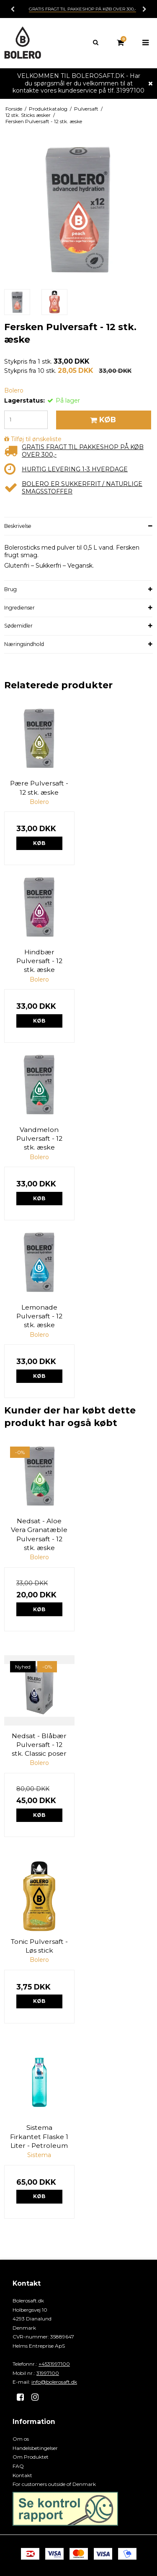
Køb (39, 843)
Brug (10, 589)
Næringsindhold (24, 644)
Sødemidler (18, 626)
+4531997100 (54, 2364)
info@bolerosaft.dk (54, 2382)
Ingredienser (19, 608)
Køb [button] (102, 419)
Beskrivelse (17, 526)
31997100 (47, 2373)
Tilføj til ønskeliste (36, 439)
